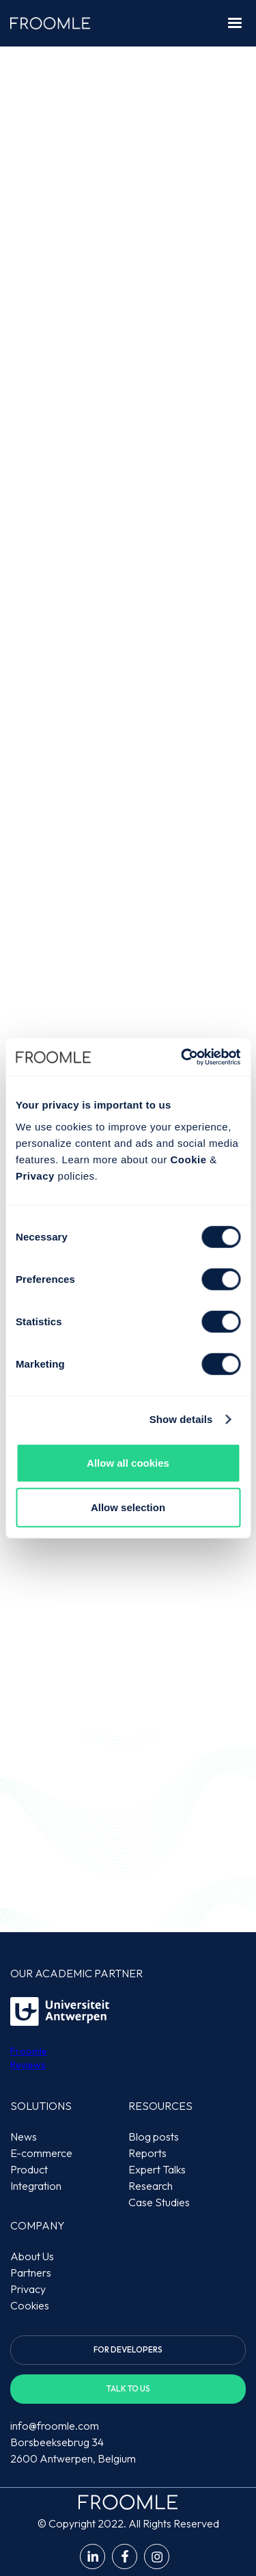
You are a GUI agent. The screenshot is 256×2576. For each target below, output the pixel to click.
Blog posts (153, 2136)
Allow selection (128, 1507)
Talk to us (128, 2388)
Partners (30, 2272)
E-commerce (41, 2153)
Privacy (35, 1175)
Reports (147, 2153)
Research (150, 2186)
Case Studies (159, 2202)
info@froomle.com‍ (54, 2425)
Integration (35, 2186)
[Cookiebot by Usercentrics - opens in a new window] (182, 1057)
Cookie (188, 1159)
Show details (181, 1419)
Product (29, 2169)
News (23, 2136)
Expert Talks (157, 2169)
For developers (128, 2349)
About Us (32, 2256)
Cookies (29, 2305)
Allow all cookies (128, 1462)
